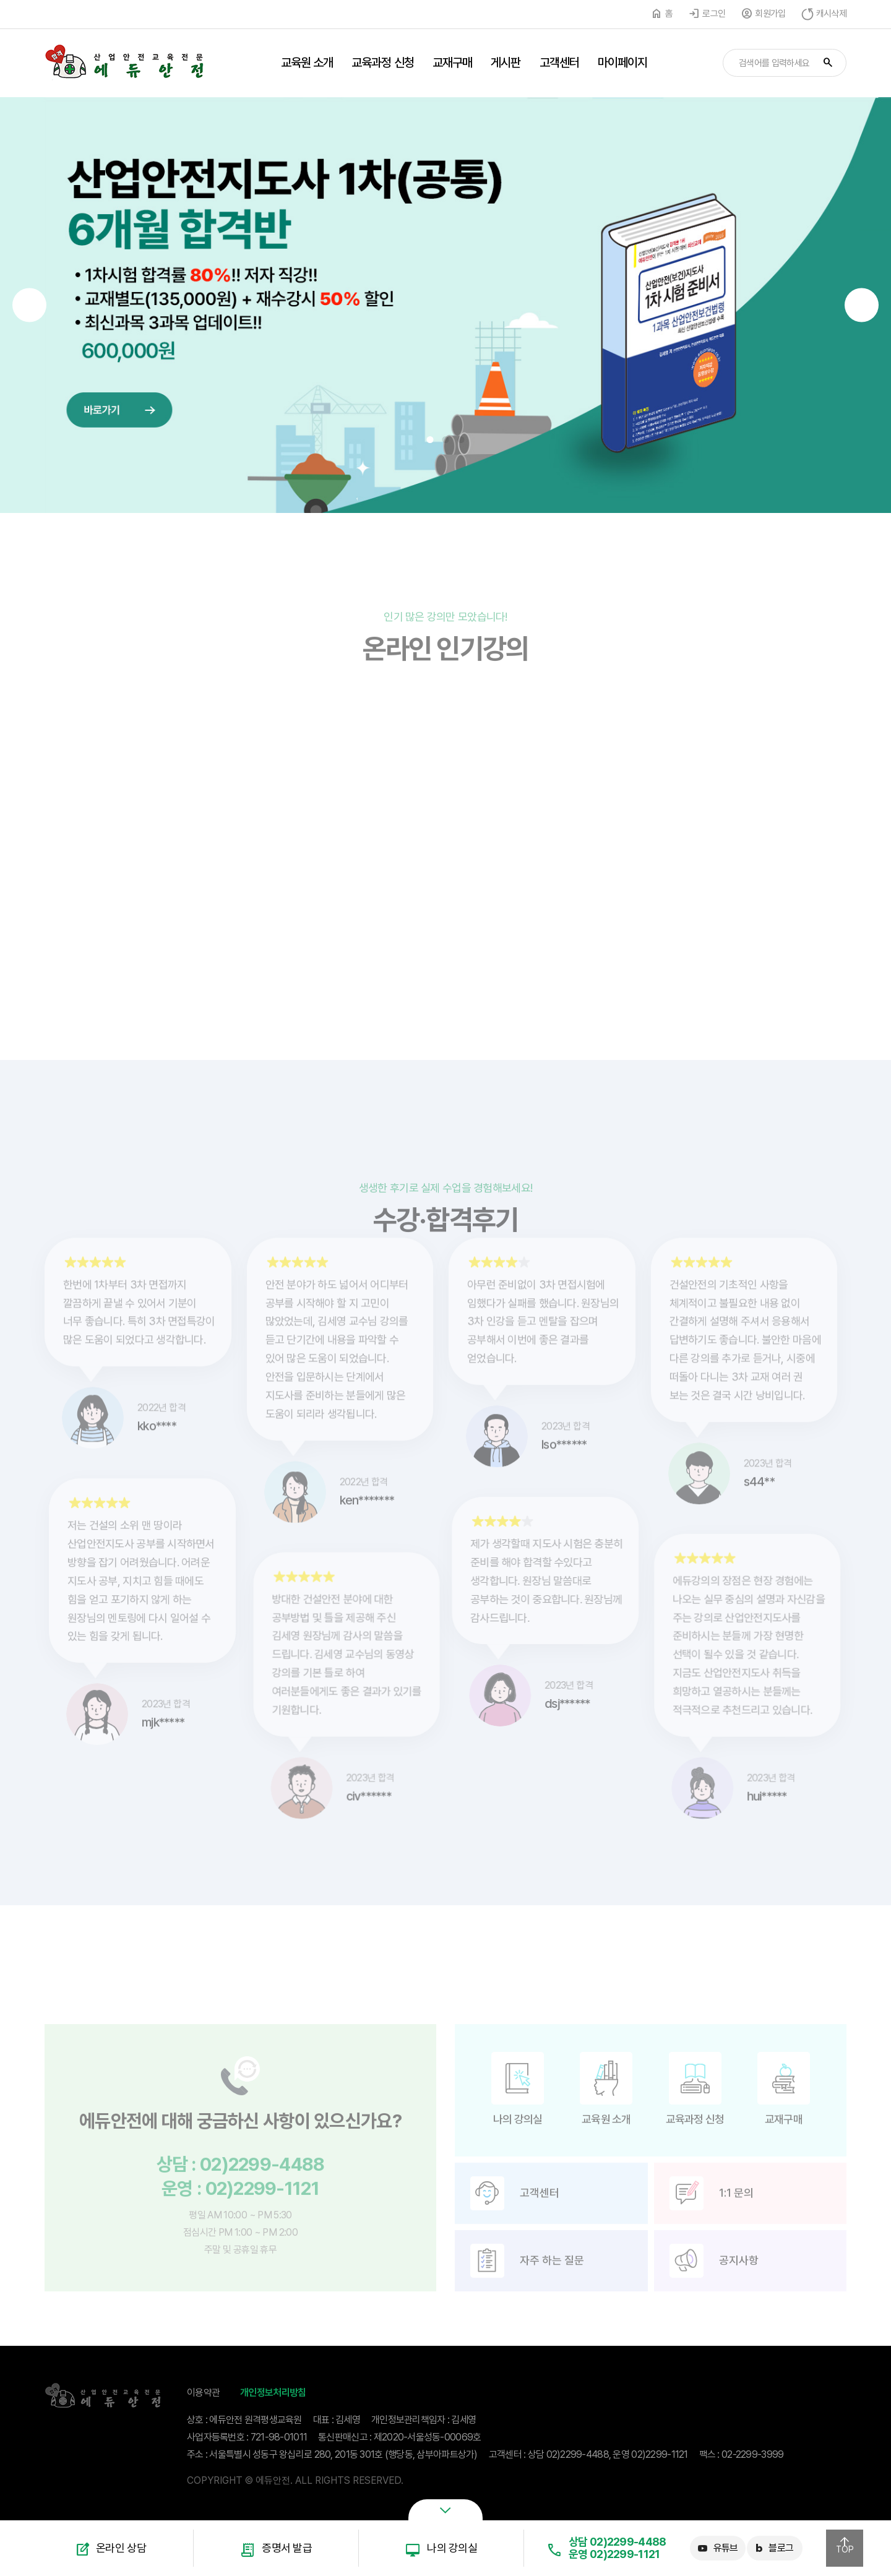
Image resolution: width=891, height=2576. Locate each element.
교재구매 (452, 62)
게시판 (505, 62)
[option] (445, 305)
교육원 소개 (307, 62)
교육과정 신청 (382, 62)
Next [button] (862, 305)
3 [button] (461, 439)
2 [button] (445, 439)
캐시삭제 (831, 13)
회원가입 (770, 13)
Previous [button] (29, 305)
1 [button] (430, 439)
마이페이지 (623, 62)
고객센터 (559, 62)
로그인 (713, 13)
